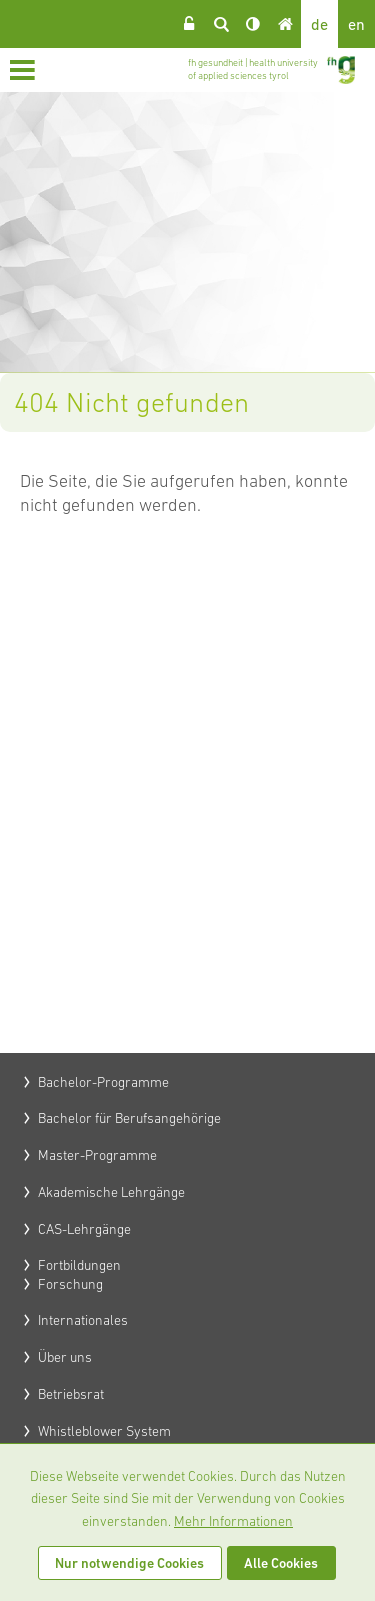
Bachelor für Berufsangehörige (129, 1118)
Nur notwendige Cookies (129, 1563)
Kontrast (253, 24)
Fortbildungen (79, 1265)
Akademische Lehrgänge (111, 1192)
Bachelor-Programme (103, 1082)
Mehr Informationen (233, 1521)
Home (285, 24)
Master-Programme (97, 1155)
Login (189, 24)
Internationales (83, 1320)
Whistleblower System (104, 1431)
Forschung (70, 1284)
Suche (221, 24)
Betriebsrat (71, 1394)
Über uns (65, 1357)
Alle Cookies (281, 1563)
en (356, 24)
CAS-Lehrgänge (84, 1229)
